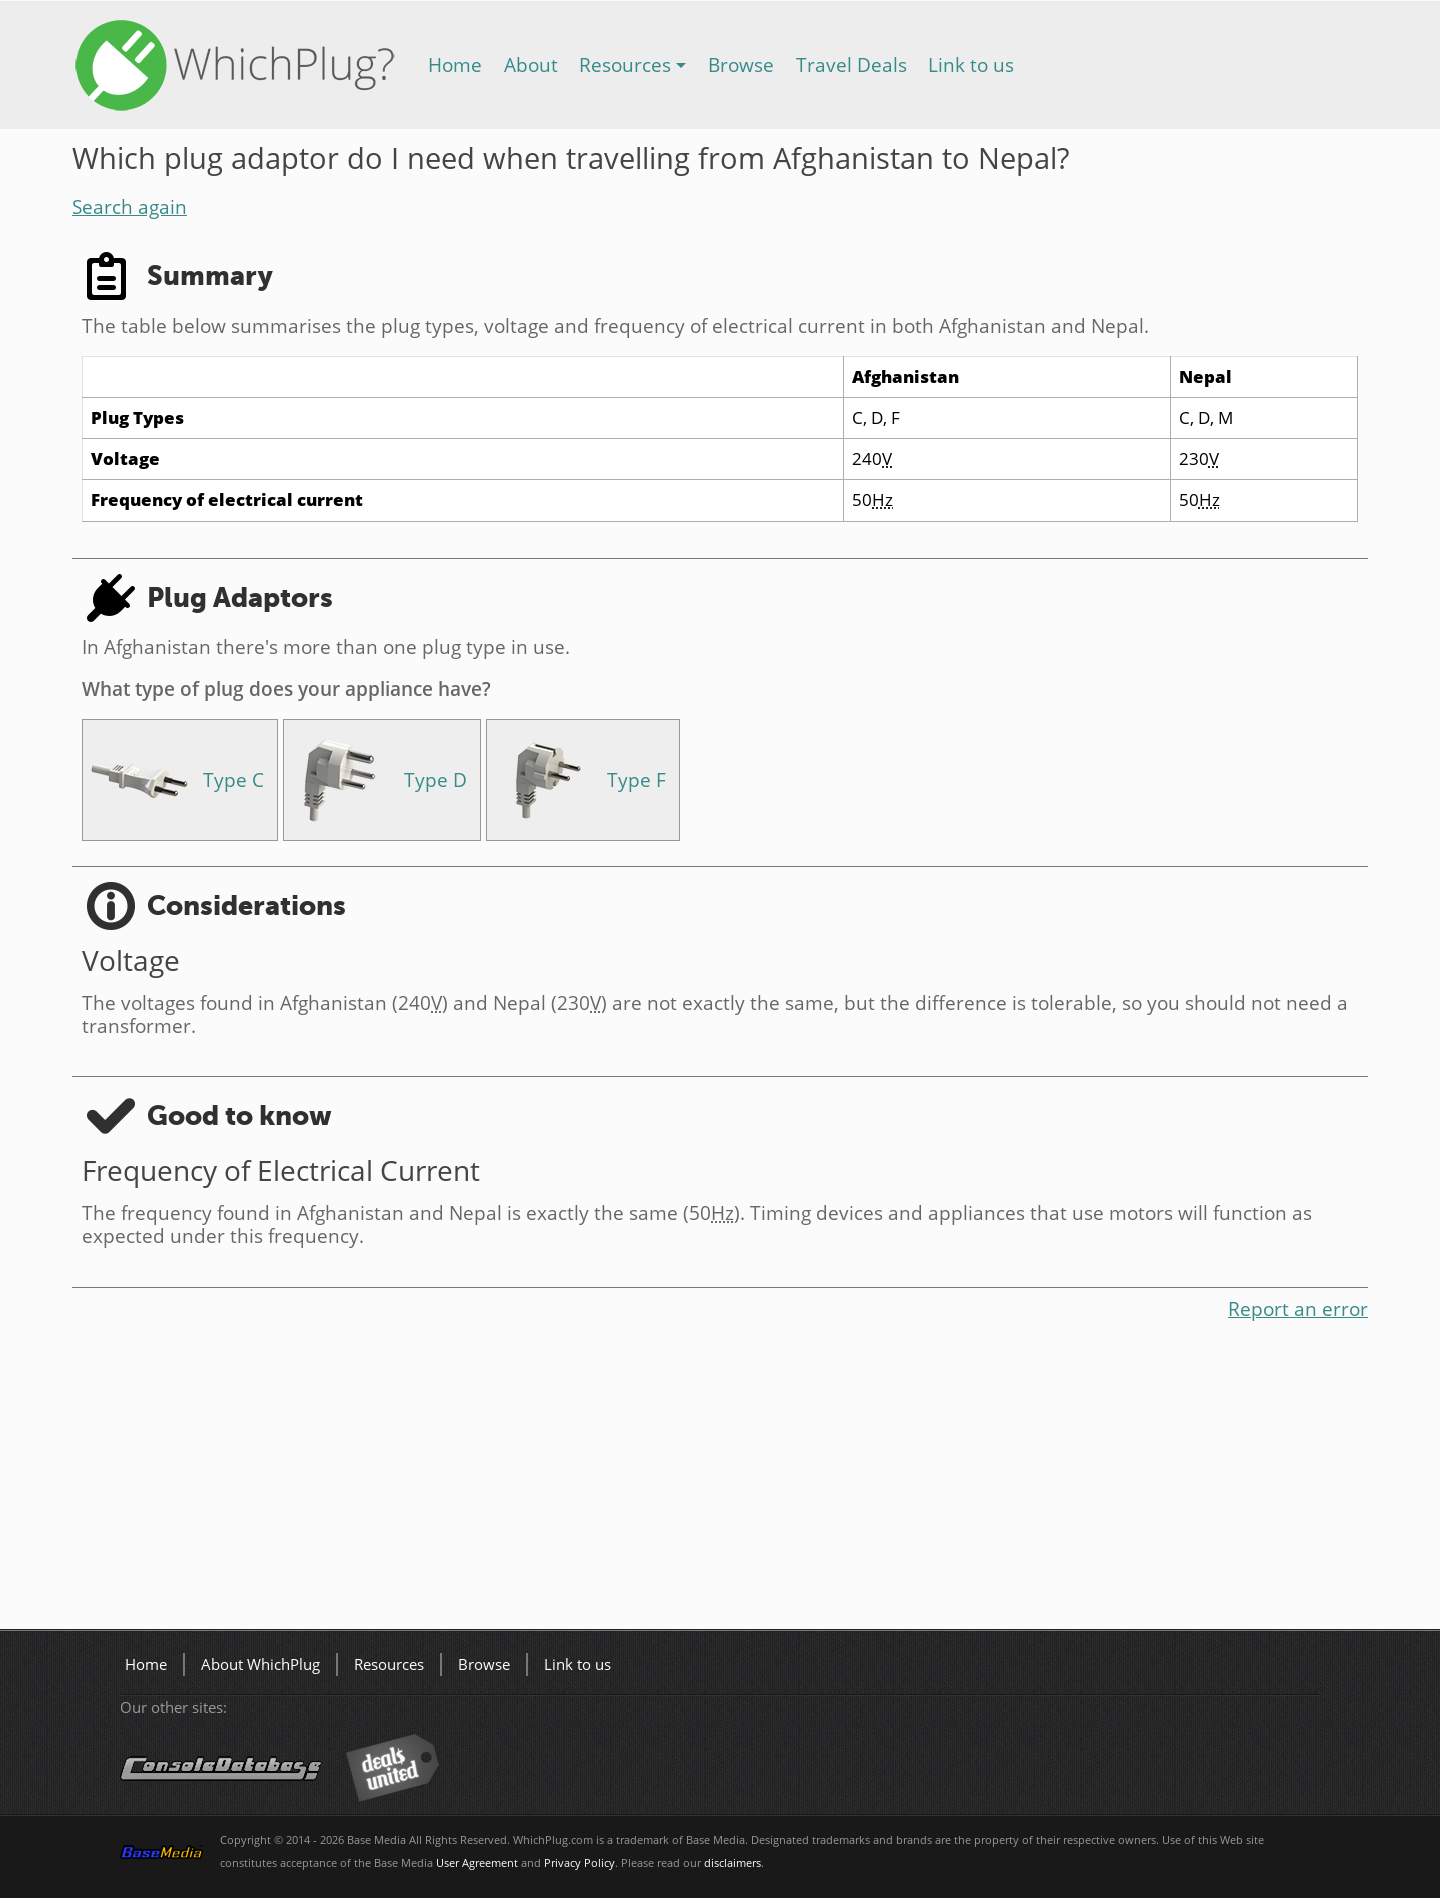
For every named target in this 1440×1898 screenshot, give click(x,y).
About (531, 64)
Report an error (1298, 1308)
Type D (435, 779)
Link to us (971, 64)
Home (455, 64)
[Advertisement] (672, 1479)
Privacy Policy (579, 1863)
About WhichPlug (260, 1664)
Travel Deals (851, 64)
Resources (625, 64)
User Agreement (477, 1863)
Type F (636, 779)
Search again (129, 206)
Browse (741, 64)
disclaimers (732, 1863)
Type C (233, 779)
